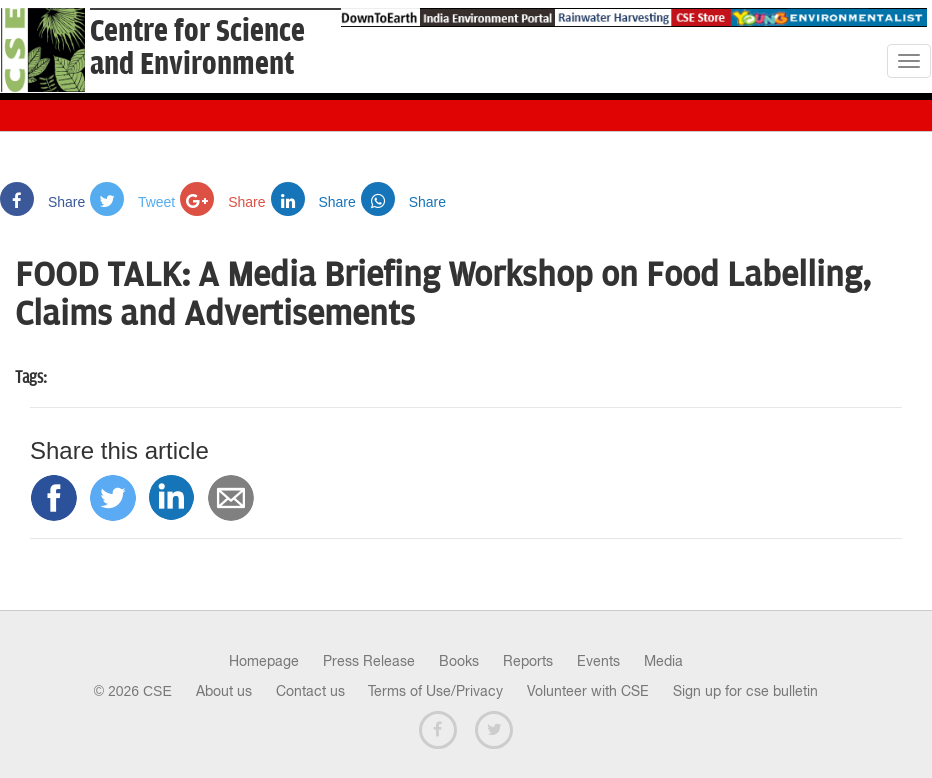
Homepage (264, 661)
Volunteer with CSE (588, 691)
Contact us (310, 691)
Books (459, 661)
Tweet (132, 202)
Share (42, 202)
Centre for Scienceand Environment (197, 48)
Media (663, 661)
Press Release (369, 661)
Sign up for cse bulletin (745, 691)
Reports (528, 661)
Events (598, 661)
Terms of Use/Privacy (435, 691)
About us (224, 691)
